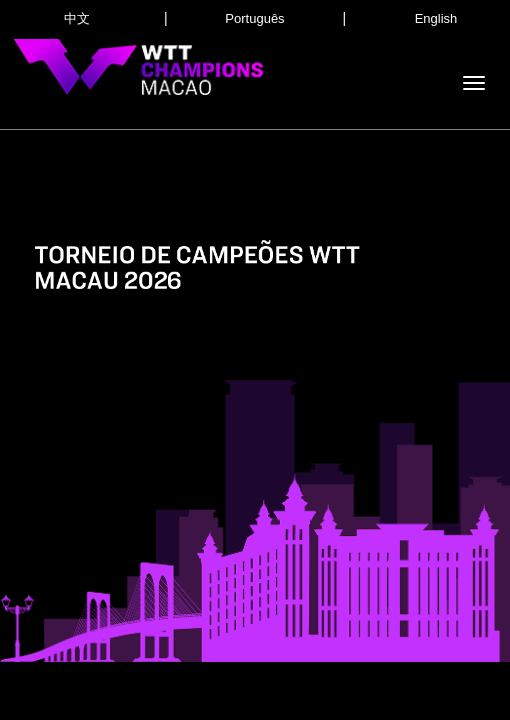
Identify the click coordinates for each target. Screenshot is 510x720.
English (436, 18)
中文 (77, 18)
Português (254, 18)
